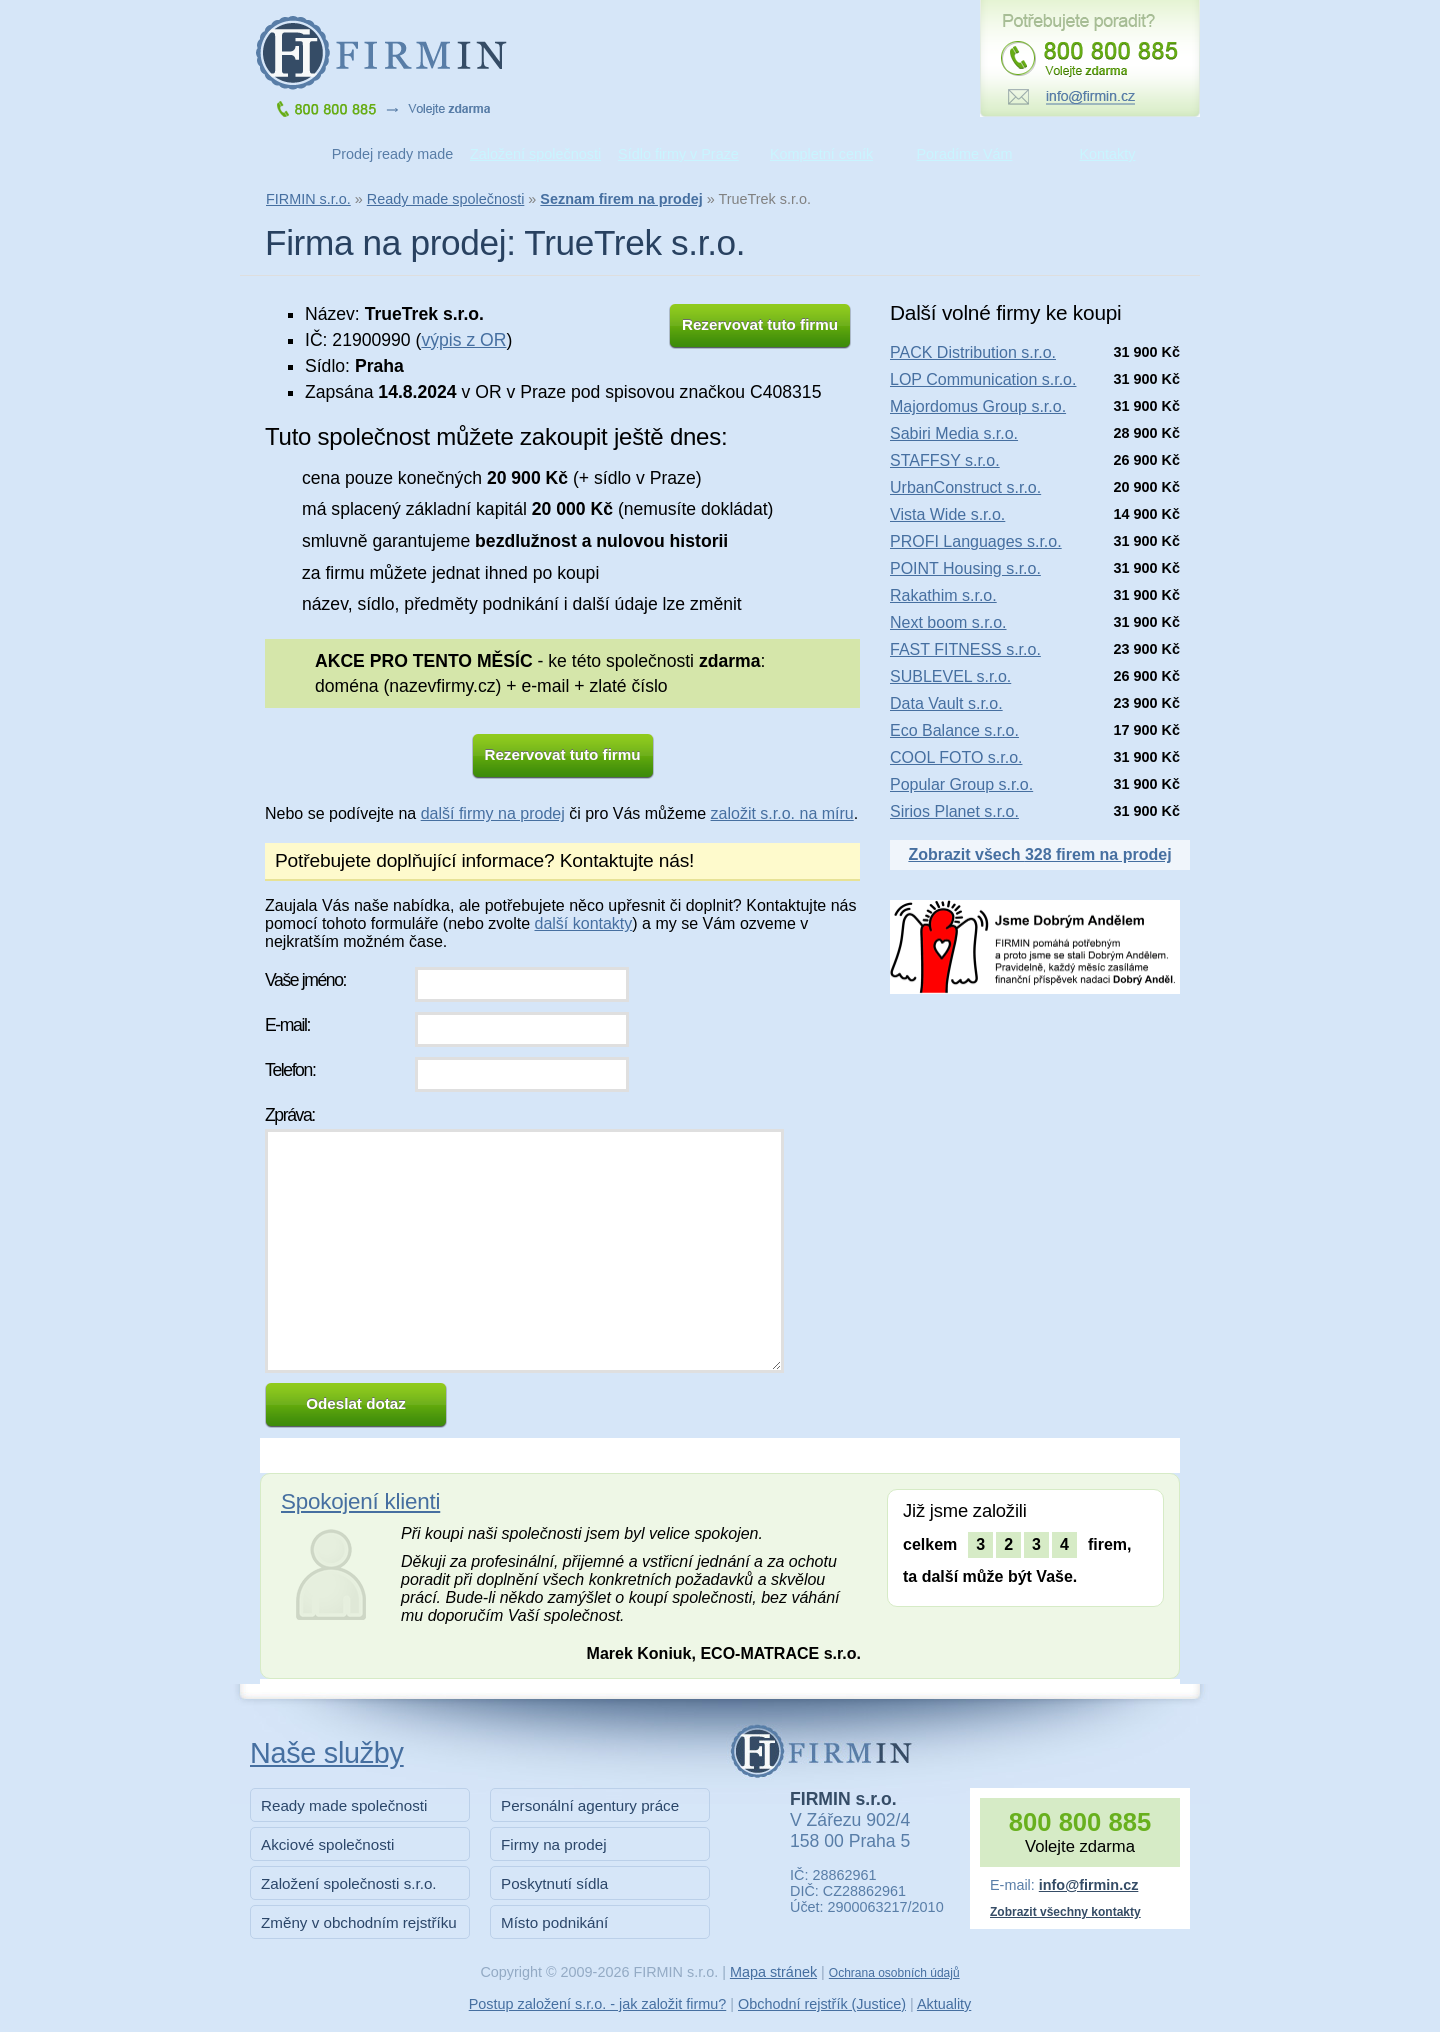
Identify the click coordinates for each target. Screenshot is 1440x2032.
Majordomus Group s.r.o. (978, 406)
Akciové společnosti (327, 1844)
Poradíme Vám (965, 154)
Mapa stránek (773, 1972)
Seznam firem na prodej (621, 199)
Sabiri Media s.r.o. (954, 433)
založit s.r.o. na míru (782, 813)
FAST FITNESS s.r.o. (965, 649)
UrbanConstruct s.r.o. (965, 487)
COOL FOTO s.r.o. (956, 757)
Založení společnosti (535, 154)
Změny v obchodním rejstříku (359, 1922)
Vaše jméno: (305, 980)
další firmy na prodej (493, 813)
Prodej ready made (393, 154)
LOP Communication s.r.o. (983, 379)
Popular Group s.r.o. (961, 784)
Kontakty (1108, 154)
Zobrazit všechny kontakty (1065, 1912)
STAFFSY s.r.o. (945, 460)
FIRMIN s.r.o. (308, 199)
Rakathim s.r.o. (943, 595)
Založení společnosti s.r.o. (349, 1883)
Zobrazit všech (1039, 854)
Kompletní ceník (821, 154)
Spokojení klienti (360, 1501)
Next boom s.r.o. (948, 622)
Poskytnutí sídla (554, 1883)
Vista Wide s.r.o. (947, 514)
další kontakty (583, 923)
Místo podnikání (554, 1922)
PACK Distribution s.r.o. (973, 352)
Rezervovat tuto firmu (760, 324)
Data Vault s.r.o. (946, 703)
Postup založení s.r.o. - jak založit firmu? (598, 2004)
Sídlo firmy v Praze (678, 154)
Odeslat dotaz (356, 1403)
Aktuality (944, 2004)
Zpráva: (290, 1115)
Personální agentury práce (590, 1805)
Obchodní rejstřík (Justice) (822, 2004)
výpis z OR (463, 340)
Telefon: (290, 1070)
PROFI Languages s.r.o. (976, 541)
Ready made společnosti (446, 199)
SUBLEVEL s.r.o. (950, 676)
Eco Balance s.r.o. (954, 730)
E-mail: (287, 1025)
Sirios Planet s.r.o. (954, 811)
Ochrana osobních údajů (894, 1973)
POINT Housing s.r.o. (965, 568)
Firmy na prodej (554, 1844)
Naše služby (327, 1753)
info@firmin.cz (1089, 1885)
